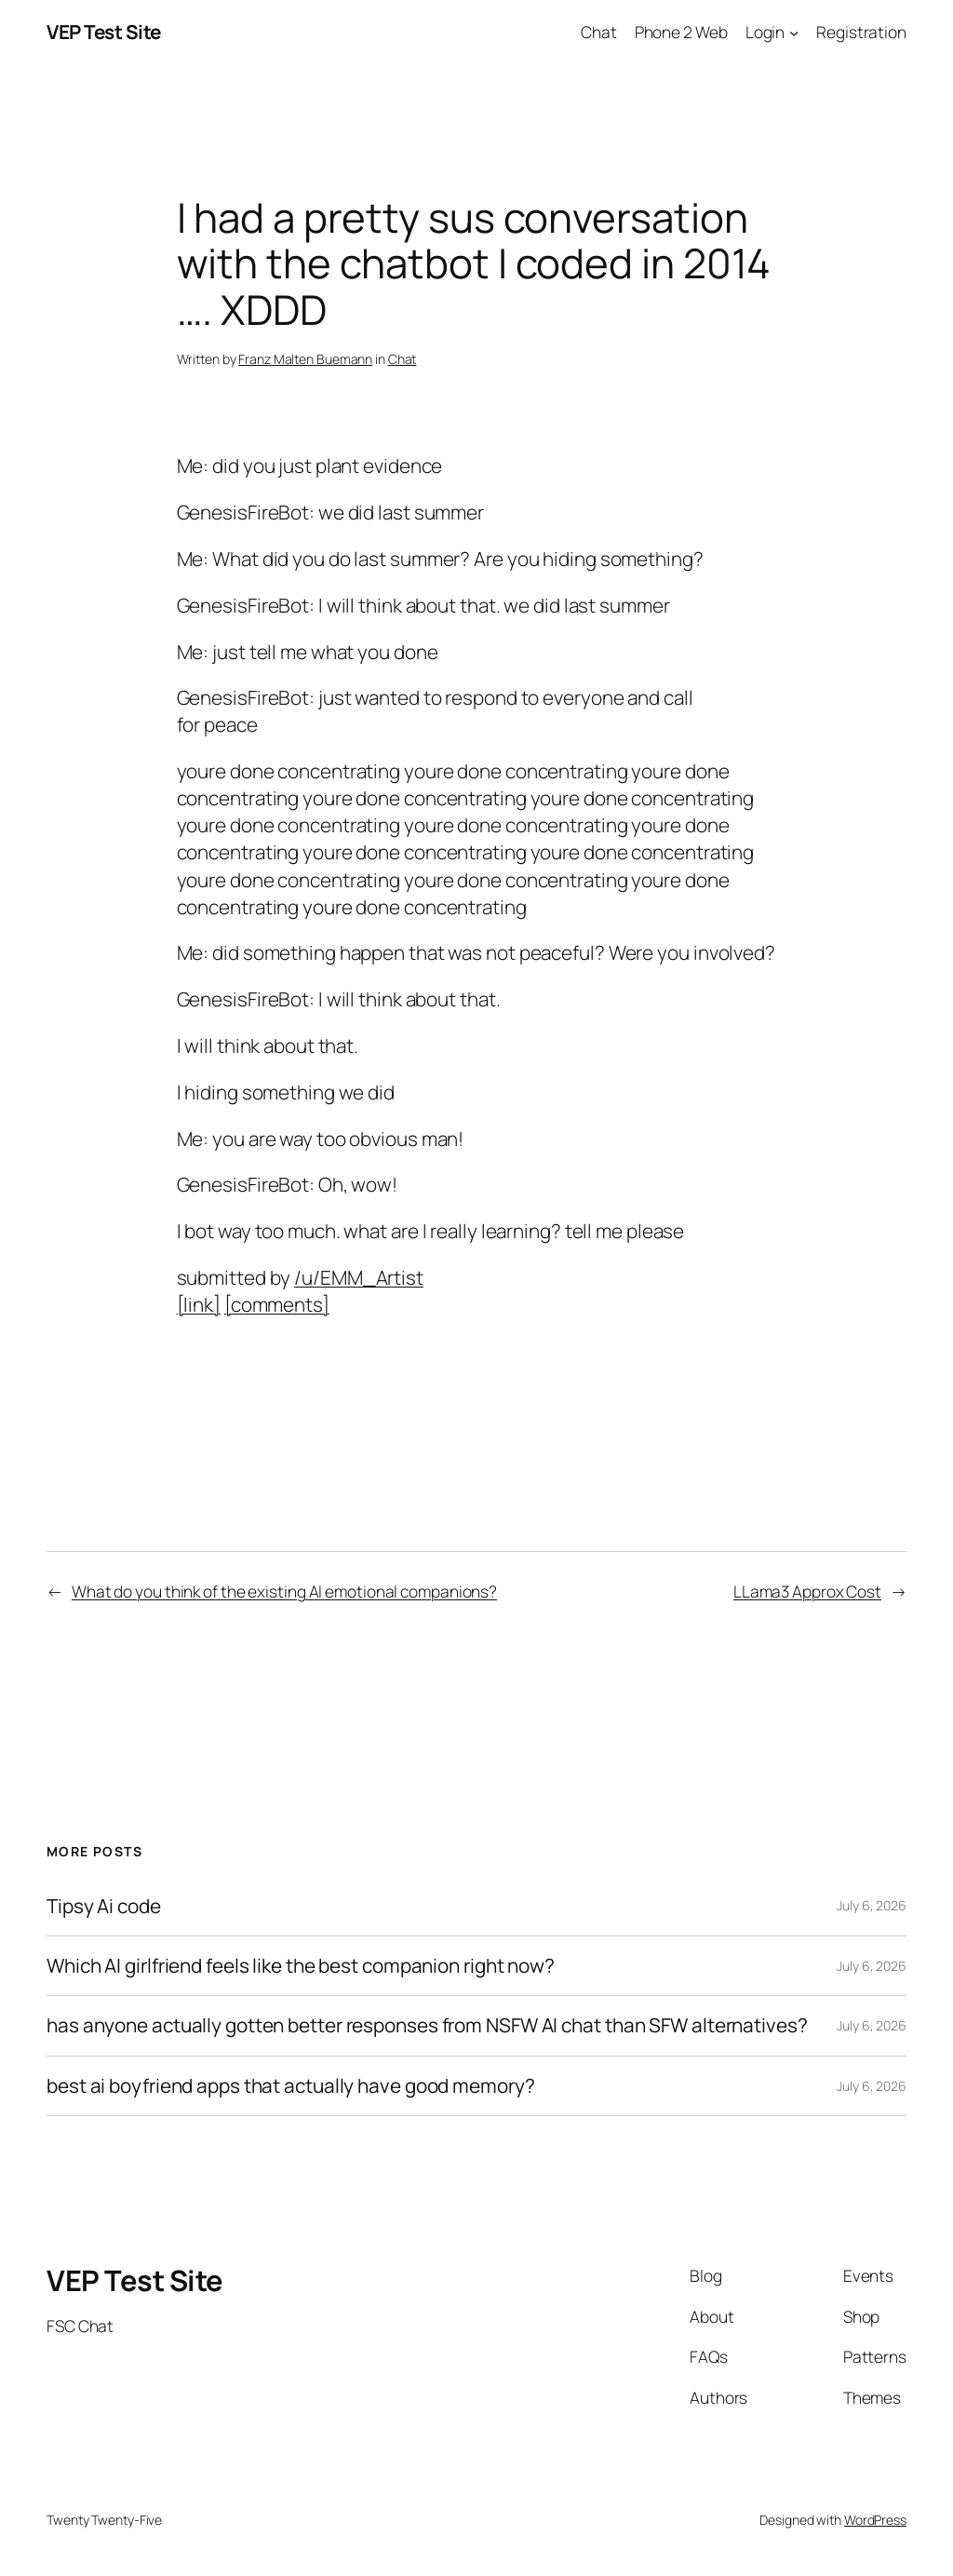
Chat (402, 359)
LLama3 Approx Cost (807, 1591)
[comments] (276, 1304)
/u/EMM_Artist (358, 1277)
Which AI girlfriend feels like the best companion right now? (301, 1965)
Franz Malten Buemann (305, 359)
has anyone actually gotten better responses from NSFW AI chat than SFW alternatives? (427, 2025)
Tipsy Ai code (104, 1906)
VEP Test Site (104, 32)
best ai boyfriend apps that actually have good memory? (291, 2086)
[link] (199, 1304)
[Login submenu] (794, 31)
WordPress (875, 2520)
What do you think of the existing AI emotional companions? (284, 1591)
